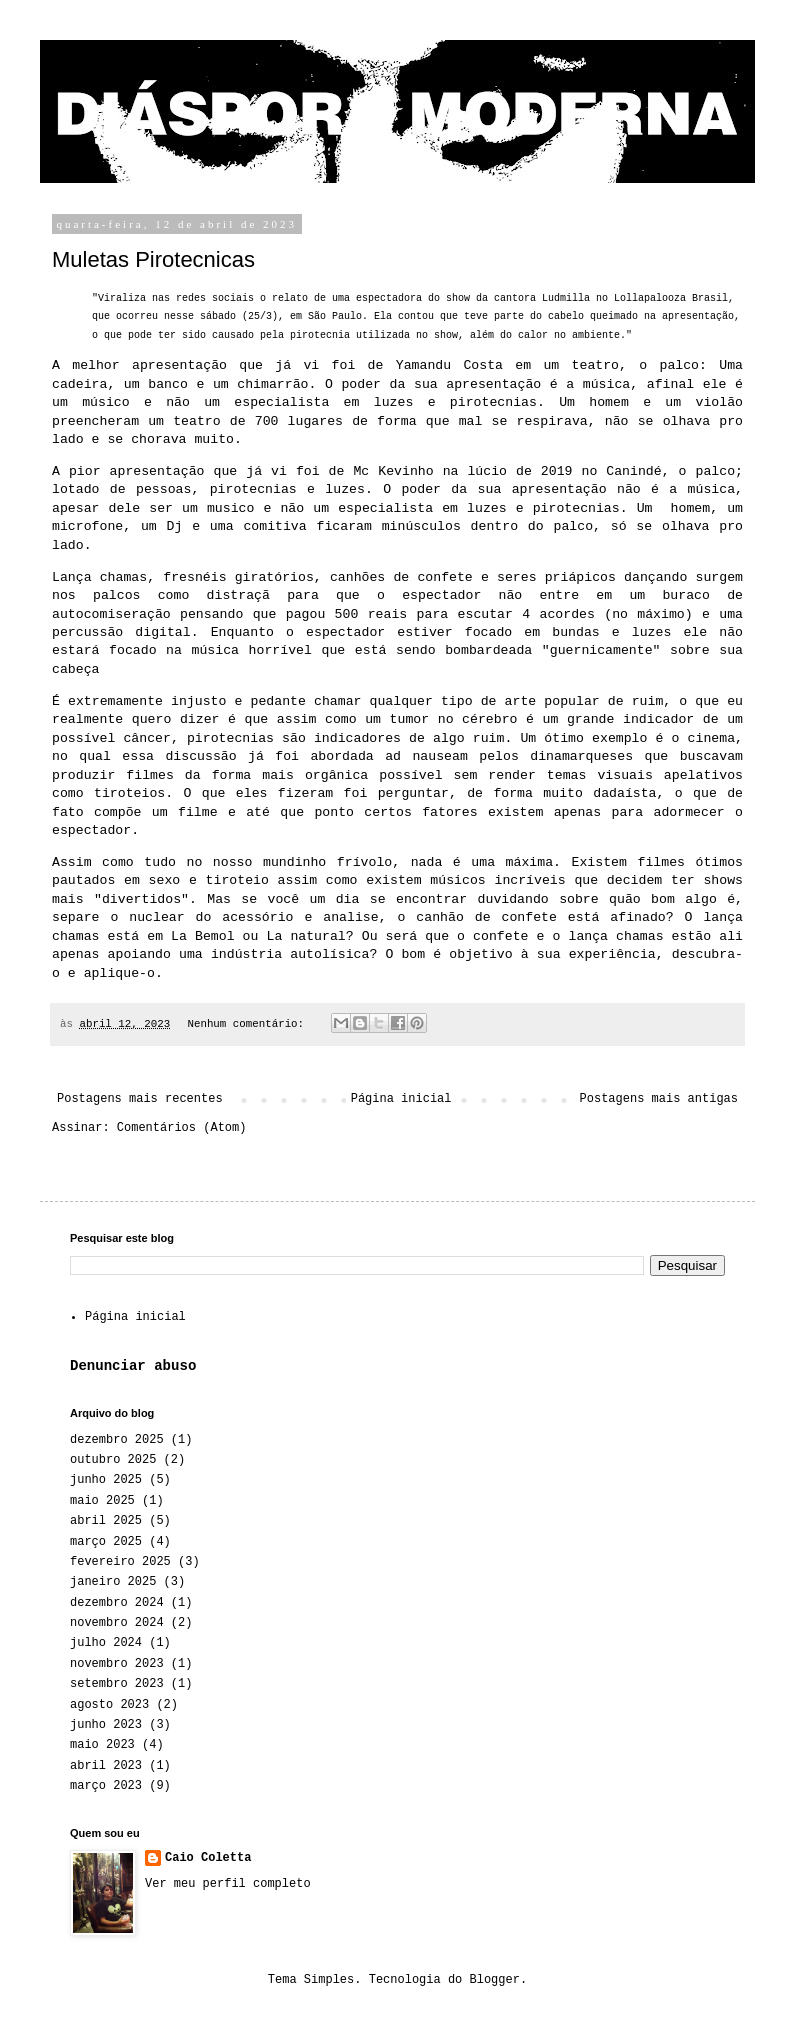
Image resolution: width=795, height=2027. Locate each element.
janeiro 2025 (113, 1582)
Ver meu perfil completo (228, 1884)
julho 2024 (106, 1643)
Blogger (495, 1980)
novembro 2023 (117, 1664)
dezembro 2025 (117, 1440)
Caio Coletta (208, 1858)
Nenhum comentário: (248, 1024)
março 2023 (106, 1786)
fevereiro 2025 (120, 1562)
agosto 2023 (109, 1705)
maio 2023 (102, 1745)
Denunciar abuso (133, 1366)
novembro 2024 (117, 1623)
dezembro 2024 (117, 1603)
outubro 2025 (113, 1460)
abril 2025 (106, 1521)
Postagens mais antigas (659, 1099)
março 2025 (106, 1542)
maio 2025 (102, 1501)
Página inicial (401, 1099)
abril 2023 (106, 1766)
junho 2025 (106, 1480)
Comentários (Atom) (182, 1128)
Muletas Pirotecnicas (153, 259)
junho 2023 (106, 1725)
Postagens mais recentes (140, 1099)
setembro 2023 (117, 1684)
